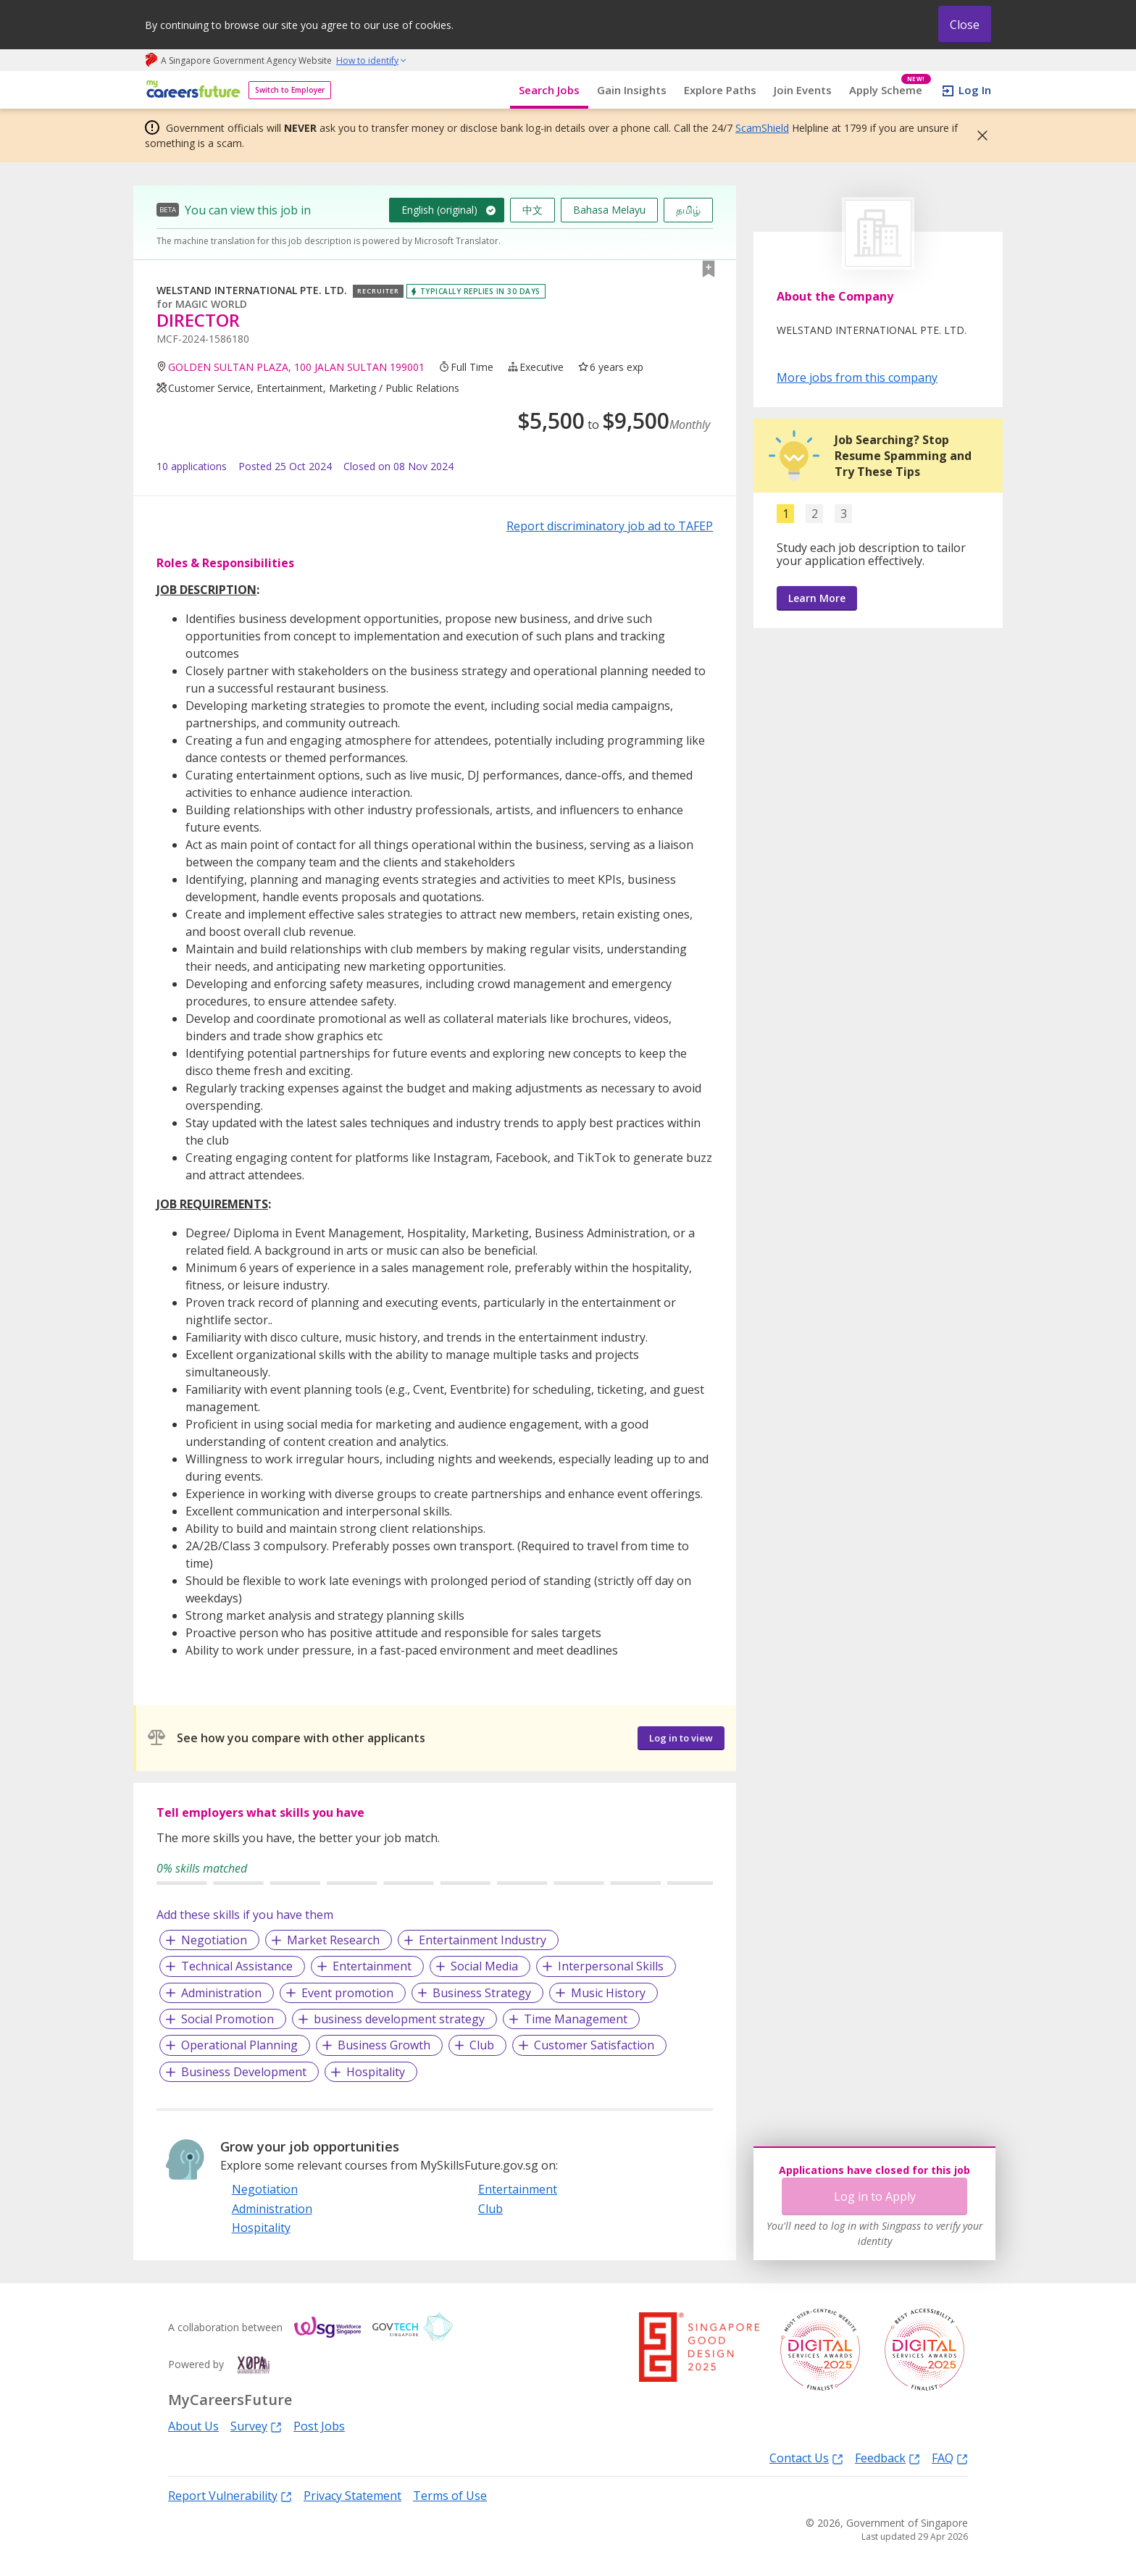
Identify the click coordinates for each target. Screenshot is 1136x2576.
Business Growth (384, 2045)
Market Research (333, 1940)
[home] (191, 90)
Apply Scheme (890, 90)
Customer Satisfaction (594, 2045)
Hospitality (375, 2072)
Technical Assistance (237, 1966)
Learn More (816, 598)
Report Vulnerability (230, 2495)
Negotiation (214, 1940)
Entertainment (372, 1966)
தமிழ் (688, 210)
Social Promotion (227, 2019)
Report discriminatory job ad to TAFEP (609, 526)
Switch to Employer (290, 90)
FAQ (950, 2457)
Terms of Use (450, 2495)
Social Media (484, 1966)
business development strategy (399, 2019)
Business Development (243, 2072)
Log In (974, 90)
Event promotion (347, 1993)
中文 (532, 210)
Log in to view (681, 1737)
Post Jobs (319, 2426)
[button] (978, 135)
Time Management (575, 2019)
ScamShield (762, 128)
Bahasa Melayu (609, 210)
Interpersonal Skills (611, 1966)
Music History (608, 1993)
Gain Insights (632, 90)
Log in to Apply (875, 2196)
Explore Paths (720, 90)
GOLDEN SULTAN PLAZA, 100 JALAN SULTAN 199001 (296, 367)
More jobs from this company (857, 376)
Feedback (887, 2457)
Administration (221, 1993)
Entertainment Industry (482, 1940)
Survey (256, 2426)
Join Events (803, 90)
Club (481, 2045)
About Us (193, 2426)
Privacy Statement (352, 2495)
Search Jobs (549, 90)
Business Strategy (482, 1993)
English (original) (439, 210)
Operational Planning (239, 2045)
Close (965, 25)
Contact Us (806, 2457)
